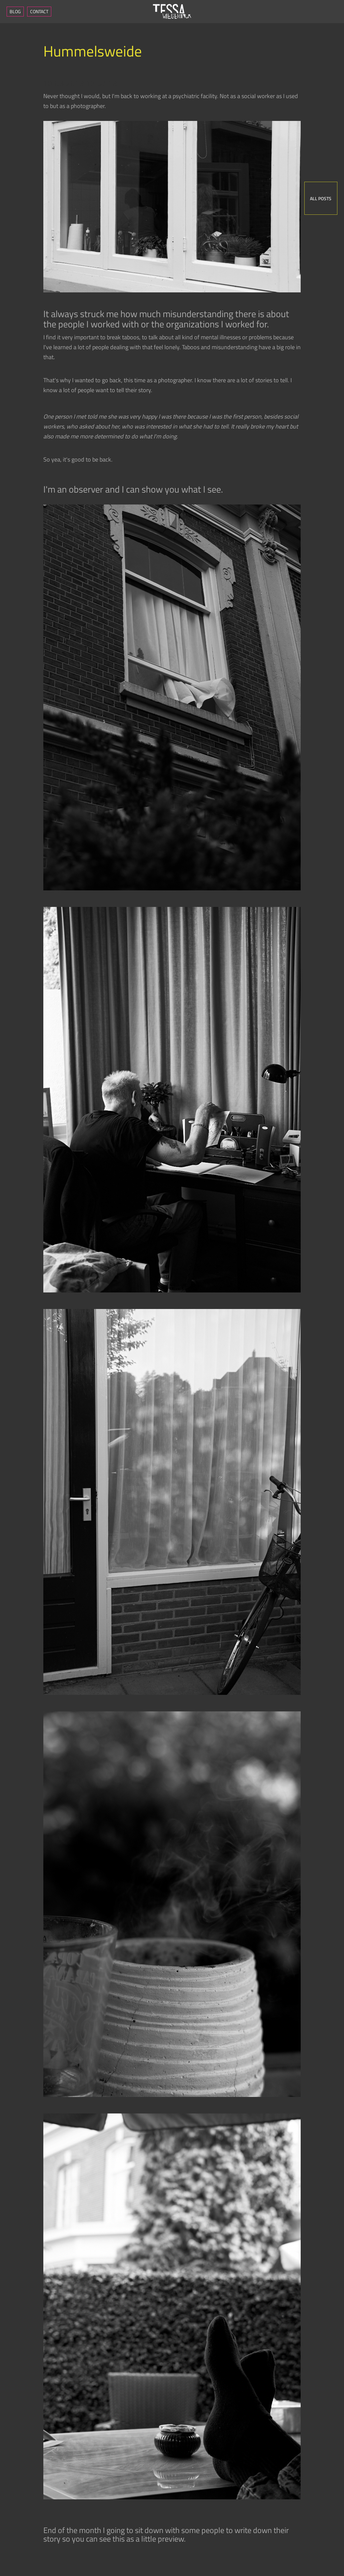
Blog (15, 11)
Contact (39, 11)
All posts (320, 198)
